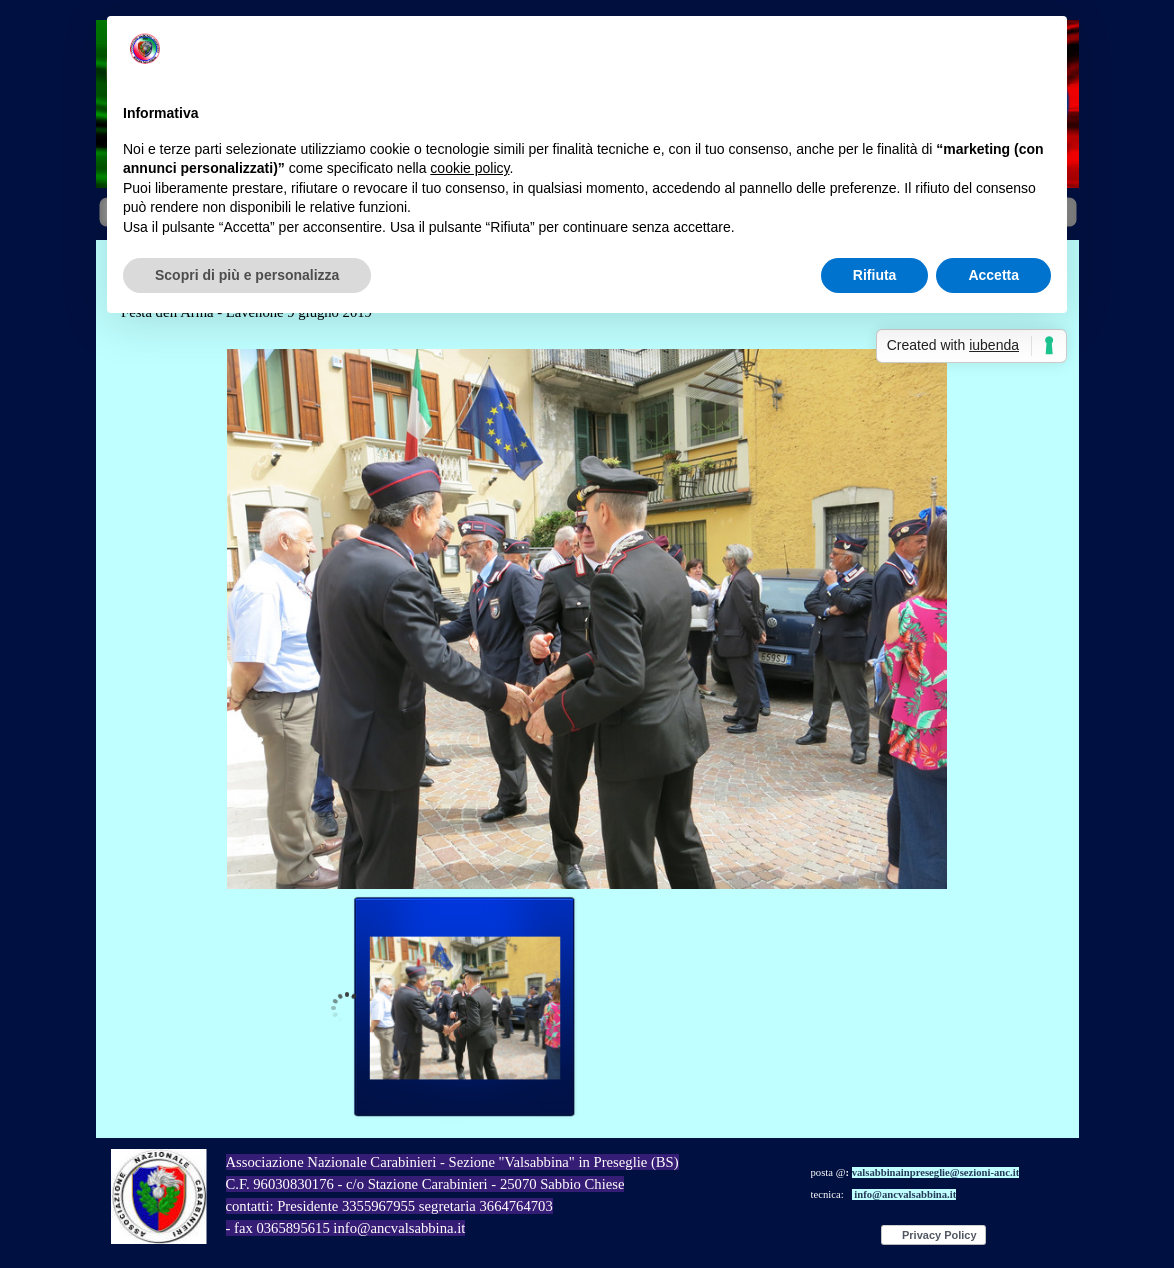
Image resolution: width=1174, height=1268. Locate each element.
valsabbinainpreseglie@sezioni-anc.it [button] (936, 1172)
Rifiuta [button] (875, 275)
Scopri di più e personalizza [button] (247, 275)
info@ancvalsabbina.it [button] (905, 1194)
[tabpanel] (943, 1182)
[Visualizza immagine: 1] (465, 1008)
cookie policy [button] (469, 168)
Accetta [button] (993, 275)
